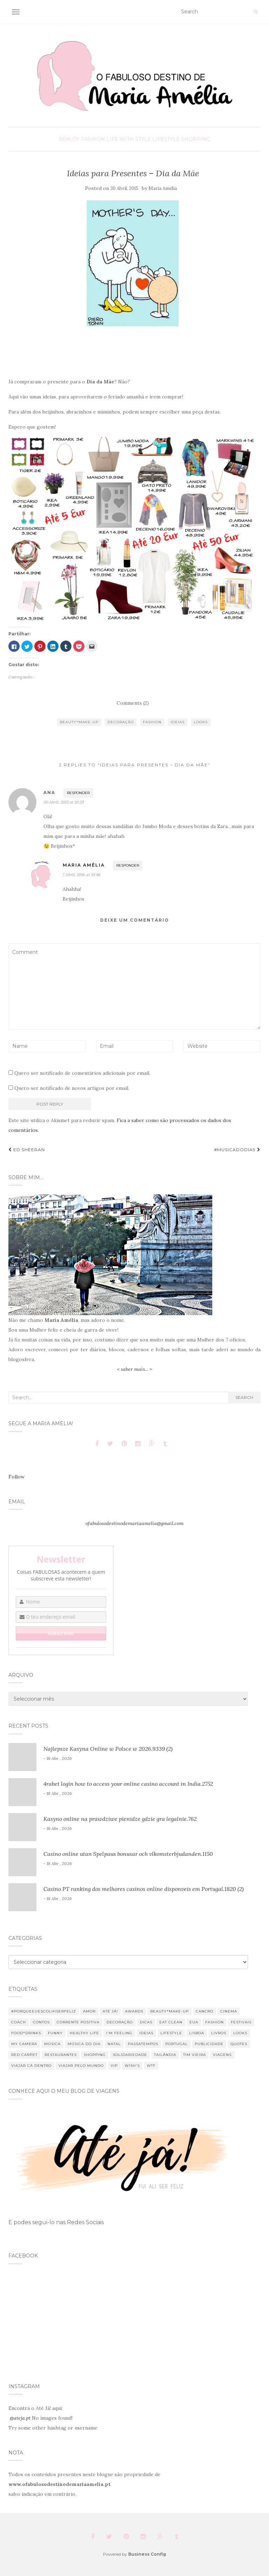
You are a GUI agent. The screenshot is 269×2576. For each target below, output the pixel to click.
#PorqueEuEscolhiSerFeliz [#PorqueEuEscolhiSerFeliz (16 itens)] (43, 2011)
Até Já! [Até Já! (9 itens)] (110, 2011)
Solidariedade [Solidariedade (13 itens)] (130, 2054)
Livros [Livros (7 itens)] (218, 2033)
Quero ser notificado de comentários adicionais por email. (82, 1073)
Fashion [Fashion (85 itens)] (214, 2022)
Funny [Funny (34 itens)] (55, 2033)
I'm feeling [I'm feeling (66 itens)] (119, 2033)
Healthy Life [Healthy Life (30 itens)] (84, 2033)
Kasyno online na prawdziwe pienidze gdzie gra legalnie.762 (119, 1818)
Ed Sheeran (26, 1149)
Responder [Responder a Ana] (78, 793)
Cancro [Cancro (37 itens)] (204, 2011)
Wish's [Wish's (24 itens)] (132, 2065)
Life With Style (128, 139)
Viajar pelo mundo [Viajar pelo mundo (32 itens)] (81, 2065)
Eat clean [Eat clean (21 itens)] (170, 2022)
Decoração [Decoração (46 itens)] (119, 2022)
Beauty (69, 139)
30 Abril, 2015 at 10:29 (63, 802)
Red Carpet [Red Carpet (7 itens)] (24, 2054)
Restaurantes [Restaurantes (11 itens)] (60, 2054)
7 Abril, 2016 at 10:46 (82, 874)
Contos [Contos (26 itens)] (41, 2022)
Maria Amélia (163, 188)
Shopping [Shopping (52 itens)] (95, 2054)
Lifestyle (166, 139)
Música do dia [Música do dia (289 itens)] (84, 2044)
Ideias (178, 722)
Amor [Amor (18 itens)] (89, 2011)
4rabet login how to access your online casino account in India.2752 (128, 1783)
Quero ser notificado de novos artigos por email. (71, 1088)
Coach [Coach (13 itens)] (18, 2022)
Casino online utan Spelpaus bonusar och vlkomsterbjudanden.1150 (128, 1853)
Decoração (121, 722)
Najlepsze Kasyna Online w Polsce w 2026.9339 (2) (108, 1748)
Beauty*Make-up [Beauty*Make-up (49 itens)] (169, 2011)
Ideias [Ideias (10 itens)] (146, 2033)
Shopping (195, 139)
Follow (16, 1477)
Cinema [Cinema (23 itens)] (228, 2011)
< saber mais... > (134, 1369)
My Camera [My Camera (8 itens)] (24, 2044)
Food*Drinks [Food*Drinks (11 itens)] (26, 2033)
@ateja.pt (20, 2418)
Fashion (93, 139)
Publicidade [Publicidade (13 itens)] (209, 2044)
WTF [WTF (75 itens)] (151, 2065)
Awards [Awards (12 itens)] (134, 2011)
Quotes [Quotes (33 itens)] (238, 2044)
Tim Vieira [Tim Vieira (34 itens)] (194, 2054)
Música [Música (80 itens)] (52, 2044)
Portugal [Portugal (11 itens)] (176, 2044)
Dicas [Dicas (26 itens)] (146, 2022)
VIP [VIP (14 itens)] (114, 2065)
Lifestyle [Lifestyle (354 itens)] (171, 2033)
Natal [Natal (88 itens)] (114, 2044)
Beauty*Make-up (79, 722)
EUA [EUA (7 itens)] (193, 2022)
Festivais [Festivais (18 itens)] (241, 2022)
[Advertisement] (133, 352)
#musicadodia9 (237, 1149)
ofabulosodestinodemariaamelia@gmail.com (134, 1523)
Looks (201, 722)
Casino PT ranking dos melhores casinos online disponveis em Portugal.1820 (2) (143, 1888)
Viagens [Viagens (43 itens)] (222, 2054)
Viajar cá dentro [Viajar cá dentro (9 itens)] (31, 2065)
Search (244, 1397)
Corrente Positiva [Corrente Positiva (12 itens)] (78, 2022)
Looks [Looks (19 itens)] (240, 2033)
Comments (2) (133, 703)
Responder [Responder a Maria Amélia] (127, 865)
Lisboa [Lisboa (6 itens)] (196, 2033)
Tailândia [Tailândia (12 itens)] (165, 2054)
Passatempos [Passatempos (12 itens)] (143, 2044)
